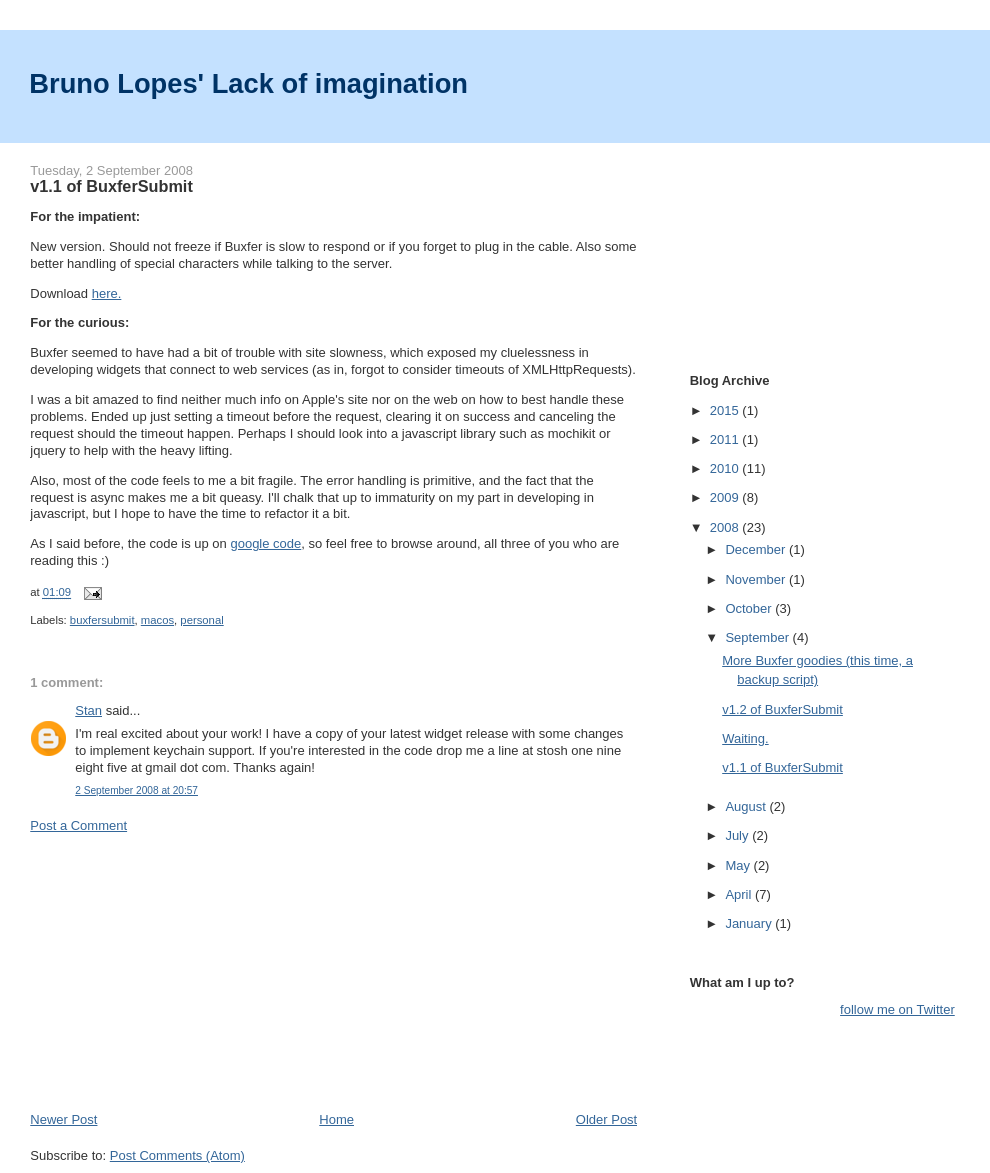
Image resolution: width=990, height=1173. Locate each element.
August (747, 806)
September (758, 637)
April (740, 894)
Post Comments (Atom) (177, 1155)
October (750, 608)
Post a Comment (78, 825)
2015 (726, 410)
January (750, 923)
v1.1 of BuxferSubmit (111, 186)
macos (157, 620)
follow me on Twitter (897, 1009)
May (739, 865)
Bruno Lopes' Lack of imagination (248, 83)
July (738, 835)
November (757, 579)
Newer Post (63, 1119)
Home (336, 1119)
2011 (726, 439)
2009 (726, 497)
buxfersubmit (102, 620)
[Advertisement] (180, 971)
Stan (88, 710)
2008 (726, 527)
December (757, 549)
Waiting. (745, 738)
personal (201, 620)
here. (107, 293)
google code (265, 543)
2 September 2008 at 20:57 (136, 790)
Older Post (606, 1119)
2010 (726, 468)
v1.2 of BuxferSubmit (782, 709)
